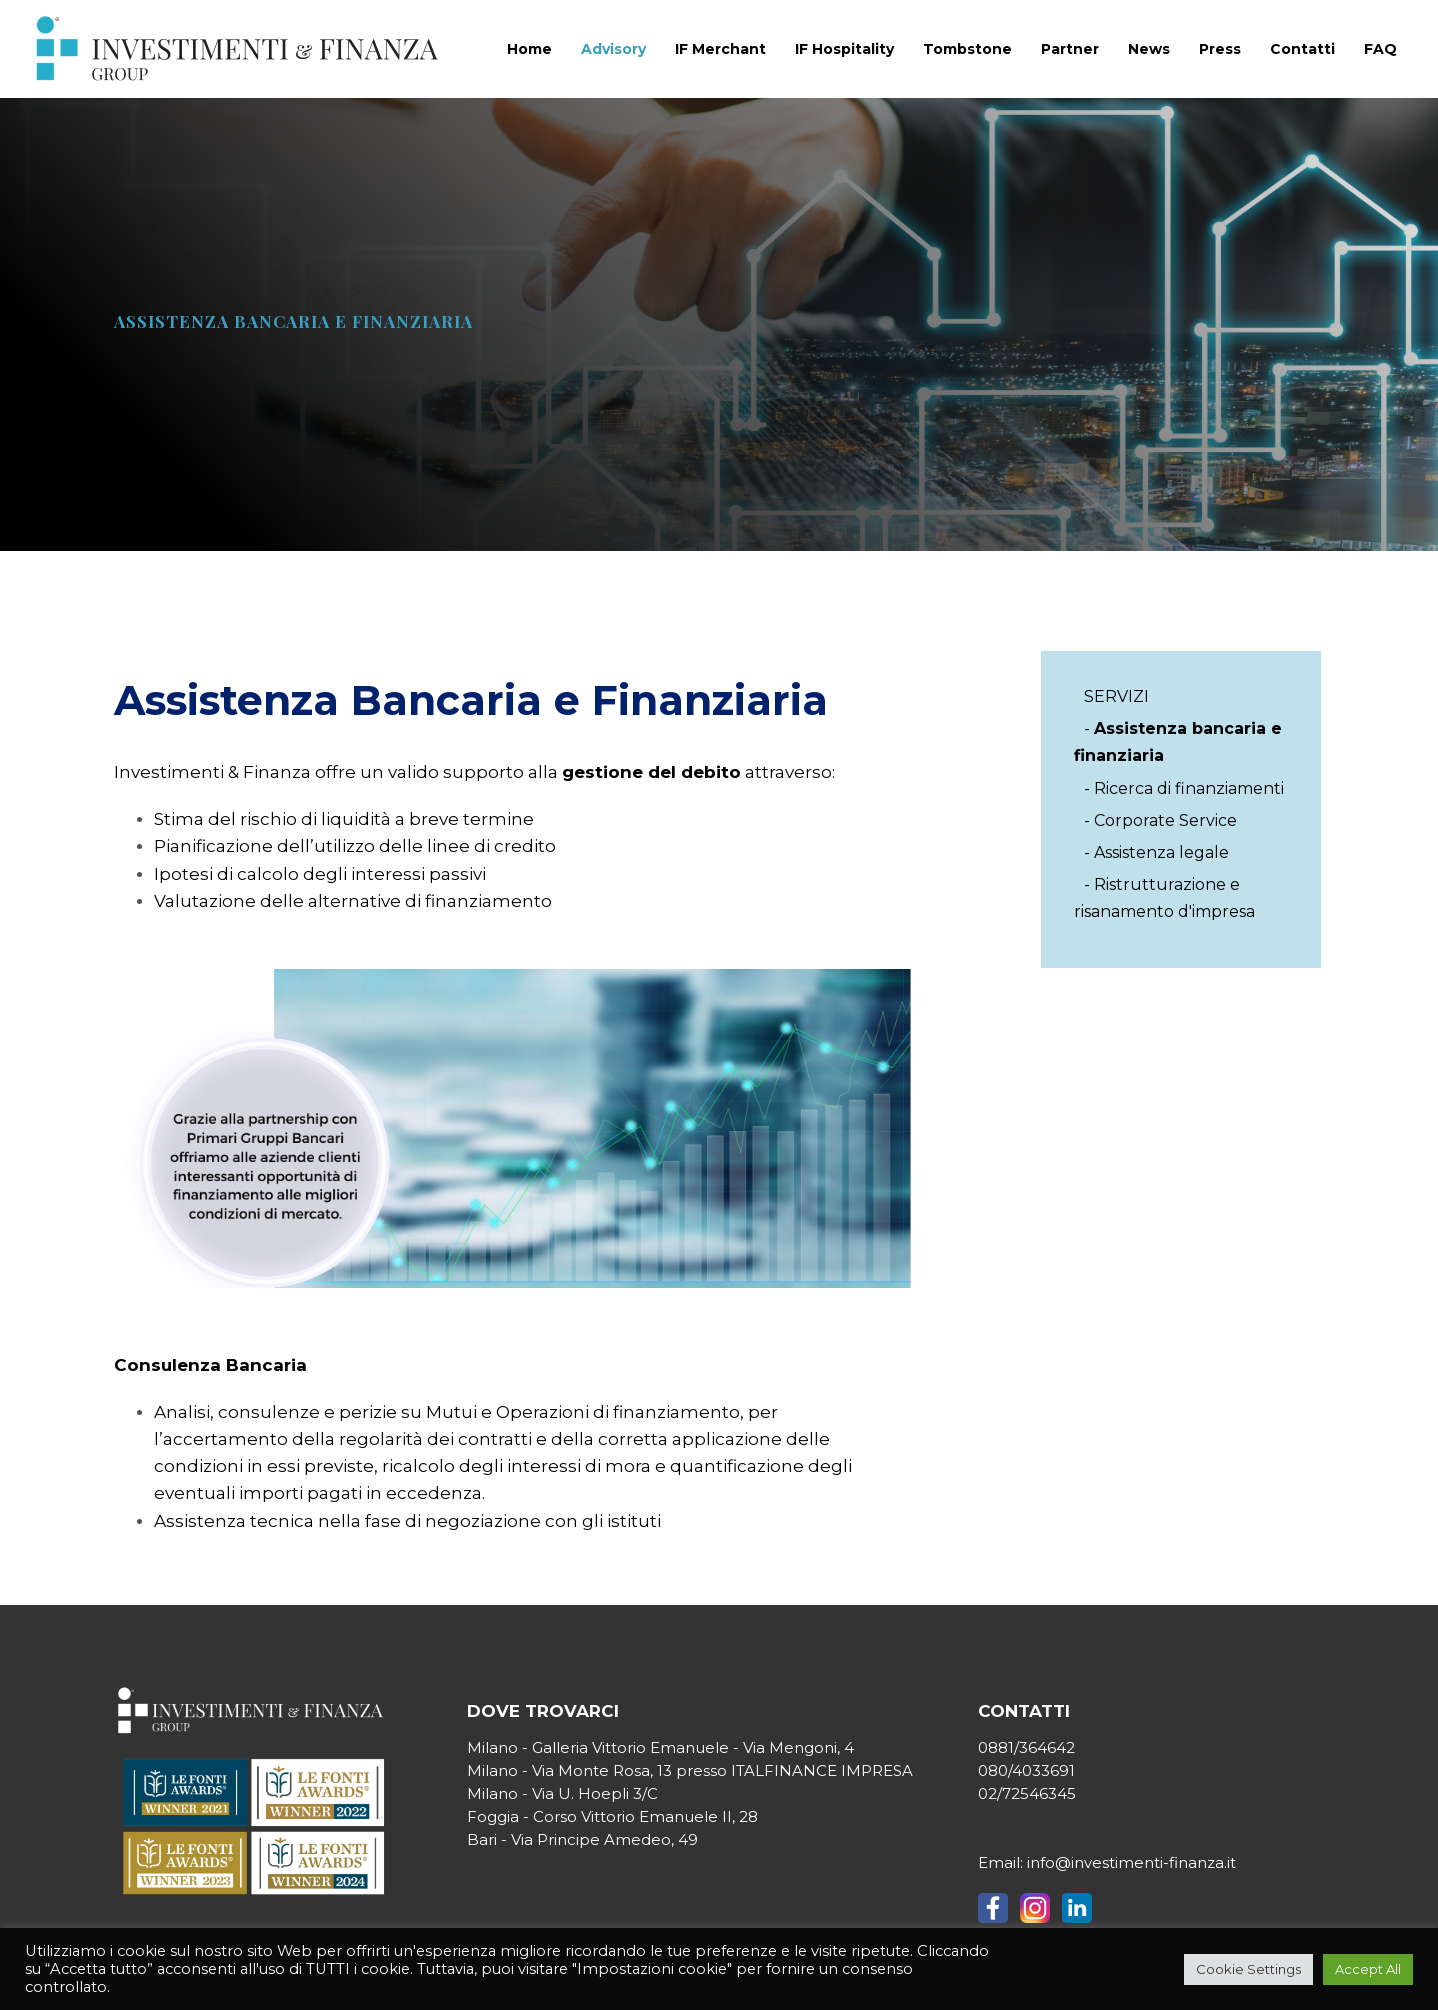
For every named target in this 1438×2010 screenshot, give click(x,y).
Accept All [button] (1368, 1969)
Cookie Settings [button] (1248, 1969)
